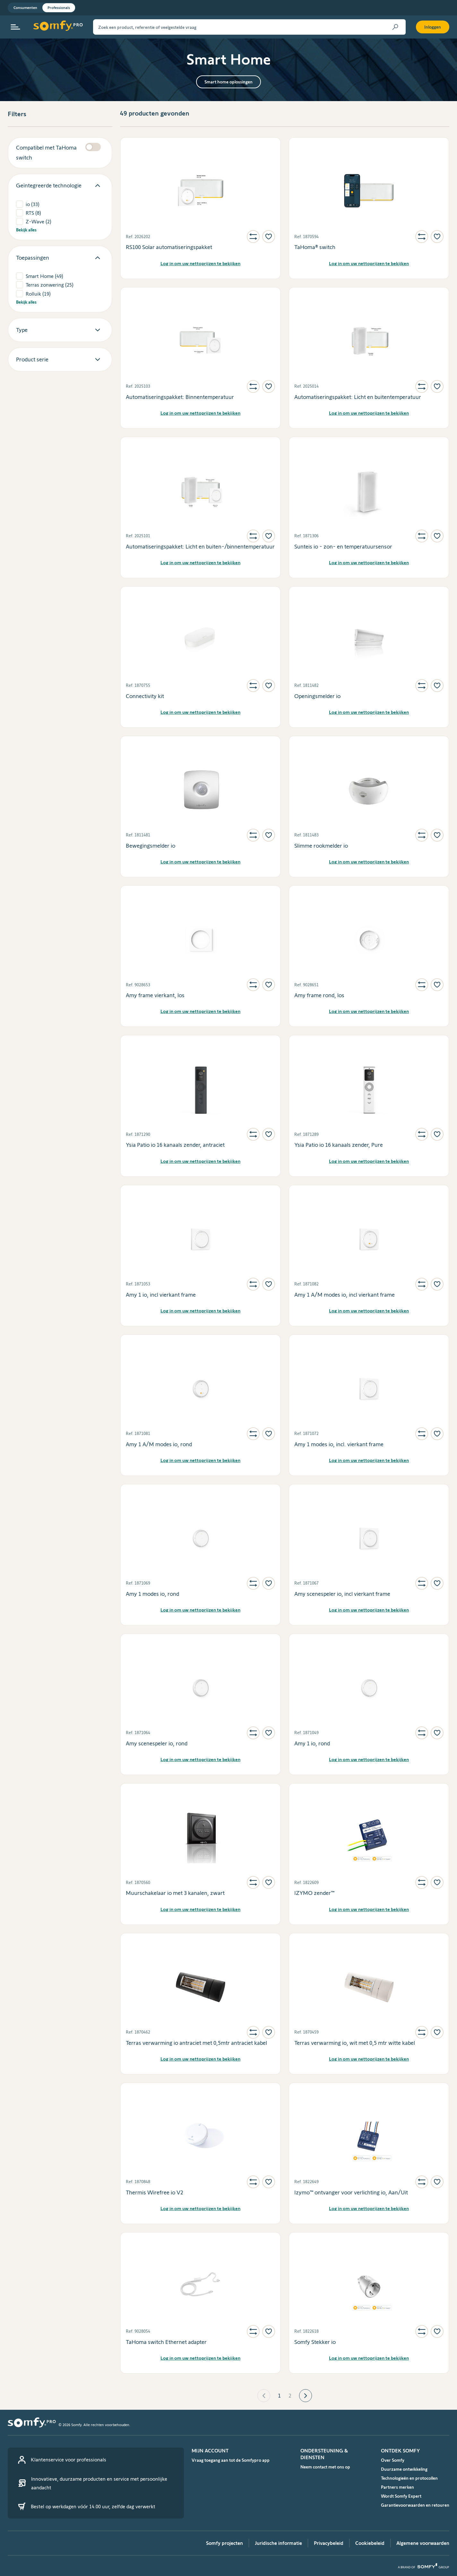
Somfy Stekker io (315, 2342)
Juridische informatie (278, 2543)
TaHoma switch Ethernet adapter (166, 2342)
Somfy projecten (224, 2543)
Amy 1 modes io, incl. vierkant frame (339, 1444)
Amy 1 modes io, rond (152, 1594)
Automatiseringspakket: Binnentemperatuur (180, 397)
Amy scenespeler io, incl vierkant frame (342, 1594)
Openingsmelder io (317, 696)
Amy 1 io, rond (312, 1743)
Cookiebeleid (369, 2543)
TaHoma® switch (314, 247)
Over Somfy (392, 2460)
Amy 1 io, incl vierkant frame (161, 1295)
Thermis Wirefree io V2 (154, 2192)
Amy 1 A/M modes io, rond (159, 1444)
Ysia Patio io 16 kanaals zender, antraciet (175, 1145)
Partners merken (397, 2487)
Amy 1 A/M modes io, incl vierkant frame (344, 1295)
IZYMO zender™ (314, 1893)
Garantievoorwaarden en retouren (415, 2505)
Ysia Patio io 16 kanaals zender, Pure (338, 1145)
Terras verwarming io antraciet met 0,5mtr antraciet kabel (196, 2043)
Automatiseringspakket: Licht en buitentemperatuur (357, 397)
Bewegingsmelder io (150, 846)
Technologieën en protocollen (409, 2478)
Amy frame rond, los (319, 995)
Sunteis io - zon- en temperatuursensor (343, 546)
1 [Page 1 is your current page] (279, 2395)
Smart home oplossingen (228, 81)
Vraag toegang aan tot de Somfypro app (231, 2460)
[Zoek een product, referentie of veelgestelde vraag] (249, 27)
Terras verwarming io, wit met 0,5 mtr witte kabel (354, 2043)
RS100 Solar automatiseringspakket (169, 247)
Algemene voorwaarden (422, 2543)
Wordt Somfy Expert (401, 2496)
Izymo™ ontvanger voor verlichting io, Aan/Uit (351, 2192)
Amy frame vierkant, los (155, 995)
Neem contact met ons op (325, 2466)
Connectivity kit (145, 696)
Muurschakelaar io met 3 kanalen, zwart (175, 1893)
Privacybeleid (328, 2543)
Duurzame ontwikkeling (404, 2469)
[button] (263, 2395)
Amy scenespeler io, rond (156, 1743)
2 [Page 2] (290, 2395)
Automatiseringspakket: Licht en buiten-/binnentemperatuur (200, 546)
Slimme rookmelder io (321, 846)
